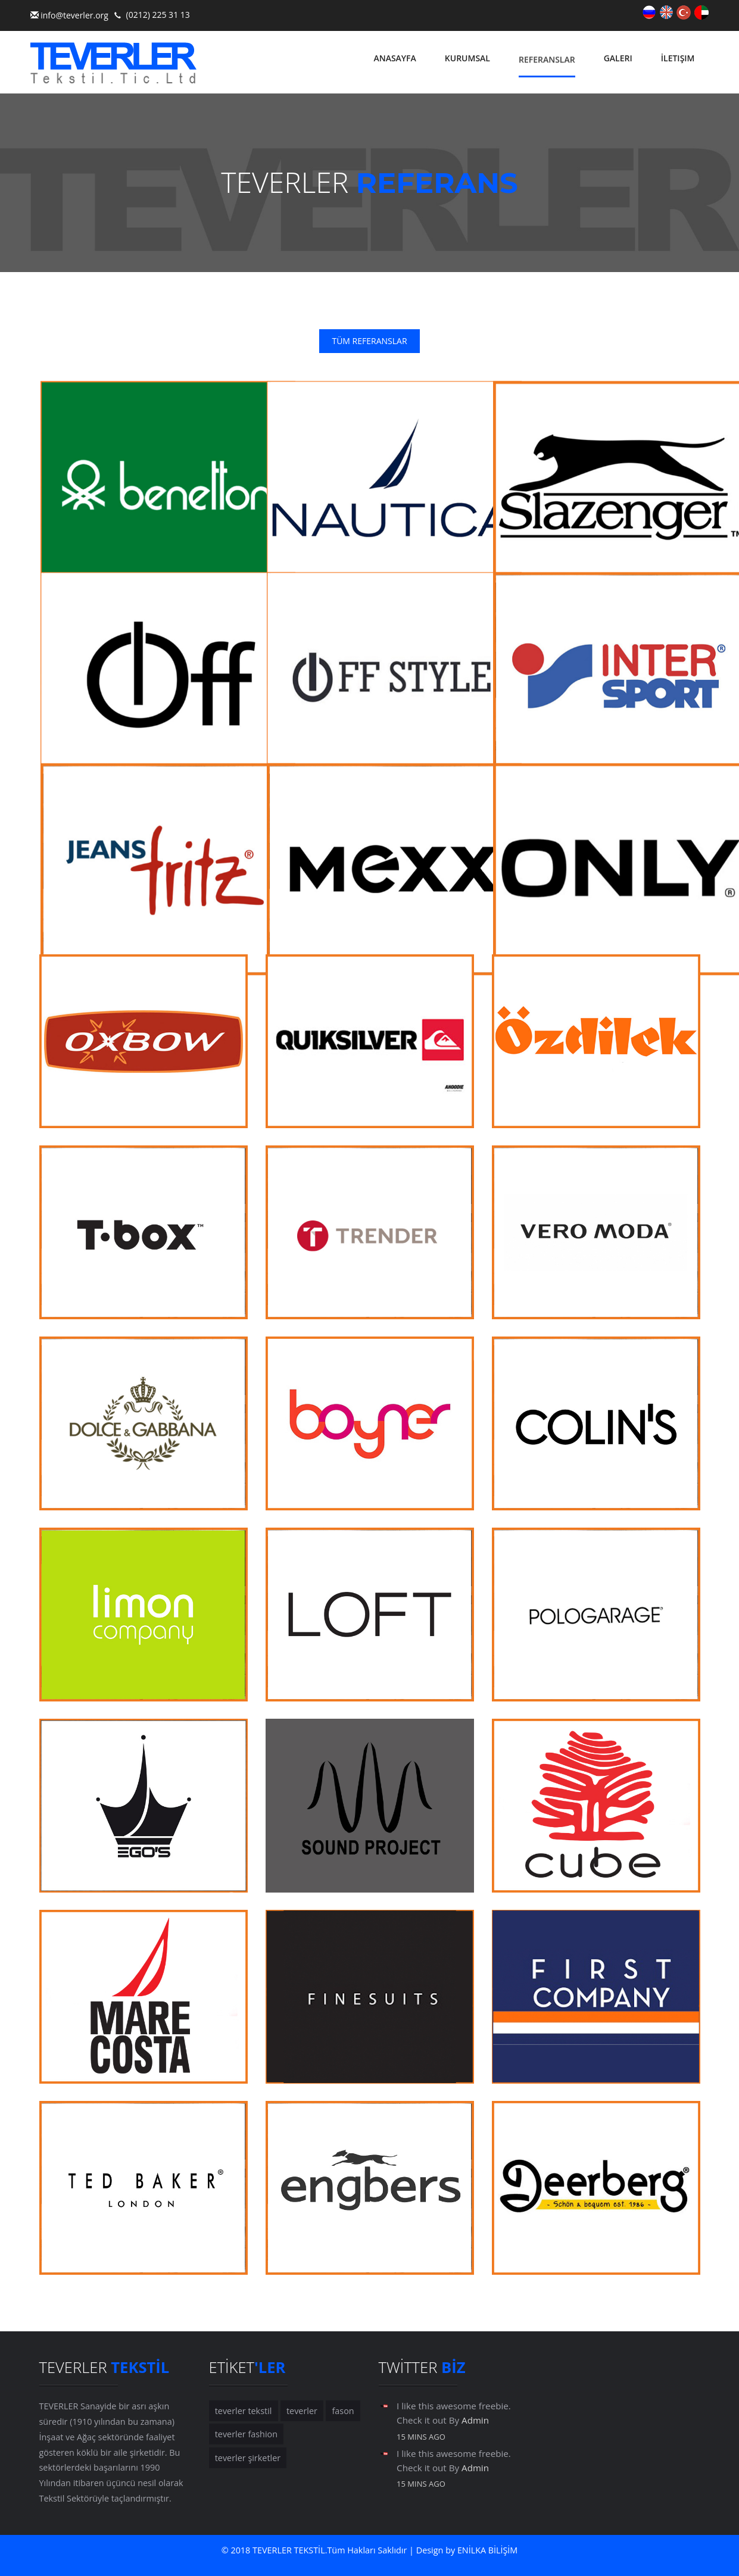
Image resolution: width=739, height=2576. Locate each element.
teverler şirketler (247, 2457)
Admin (475, 2421)
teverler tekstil (243, 2410)
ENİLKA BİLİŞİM (487, 2550)
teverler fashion (246, 2434)
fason (343, 2410)
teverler (301, 2410)
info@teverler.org (74, 15)
